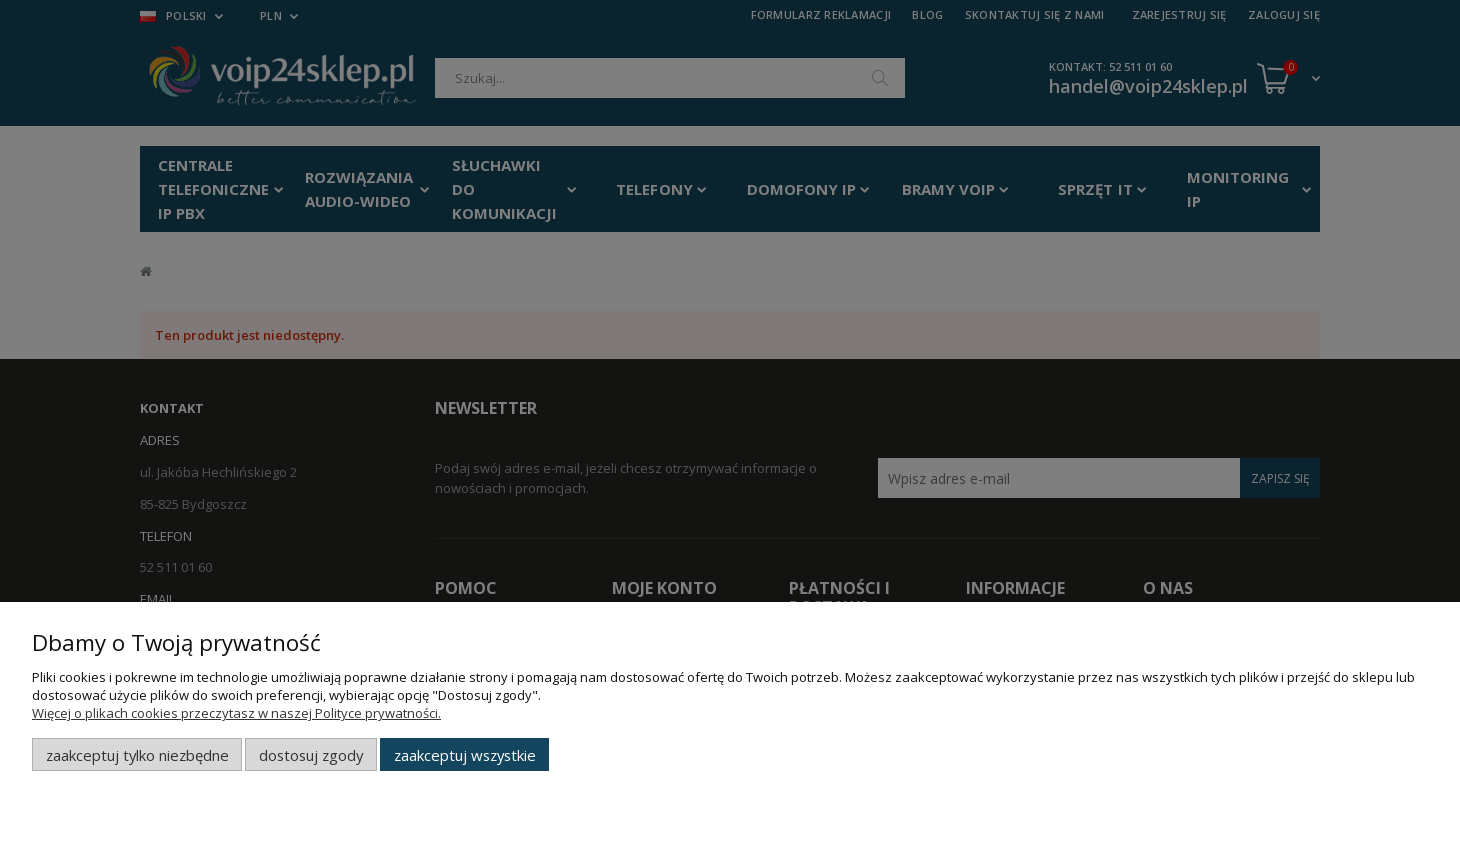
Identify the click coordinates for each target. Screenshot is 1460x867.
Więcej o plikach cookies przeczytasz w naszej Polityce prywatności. (236, 713)
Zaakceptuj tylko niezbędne (137, 755)
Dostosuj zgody (311, 755)
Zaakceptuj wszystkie (465, 755)
